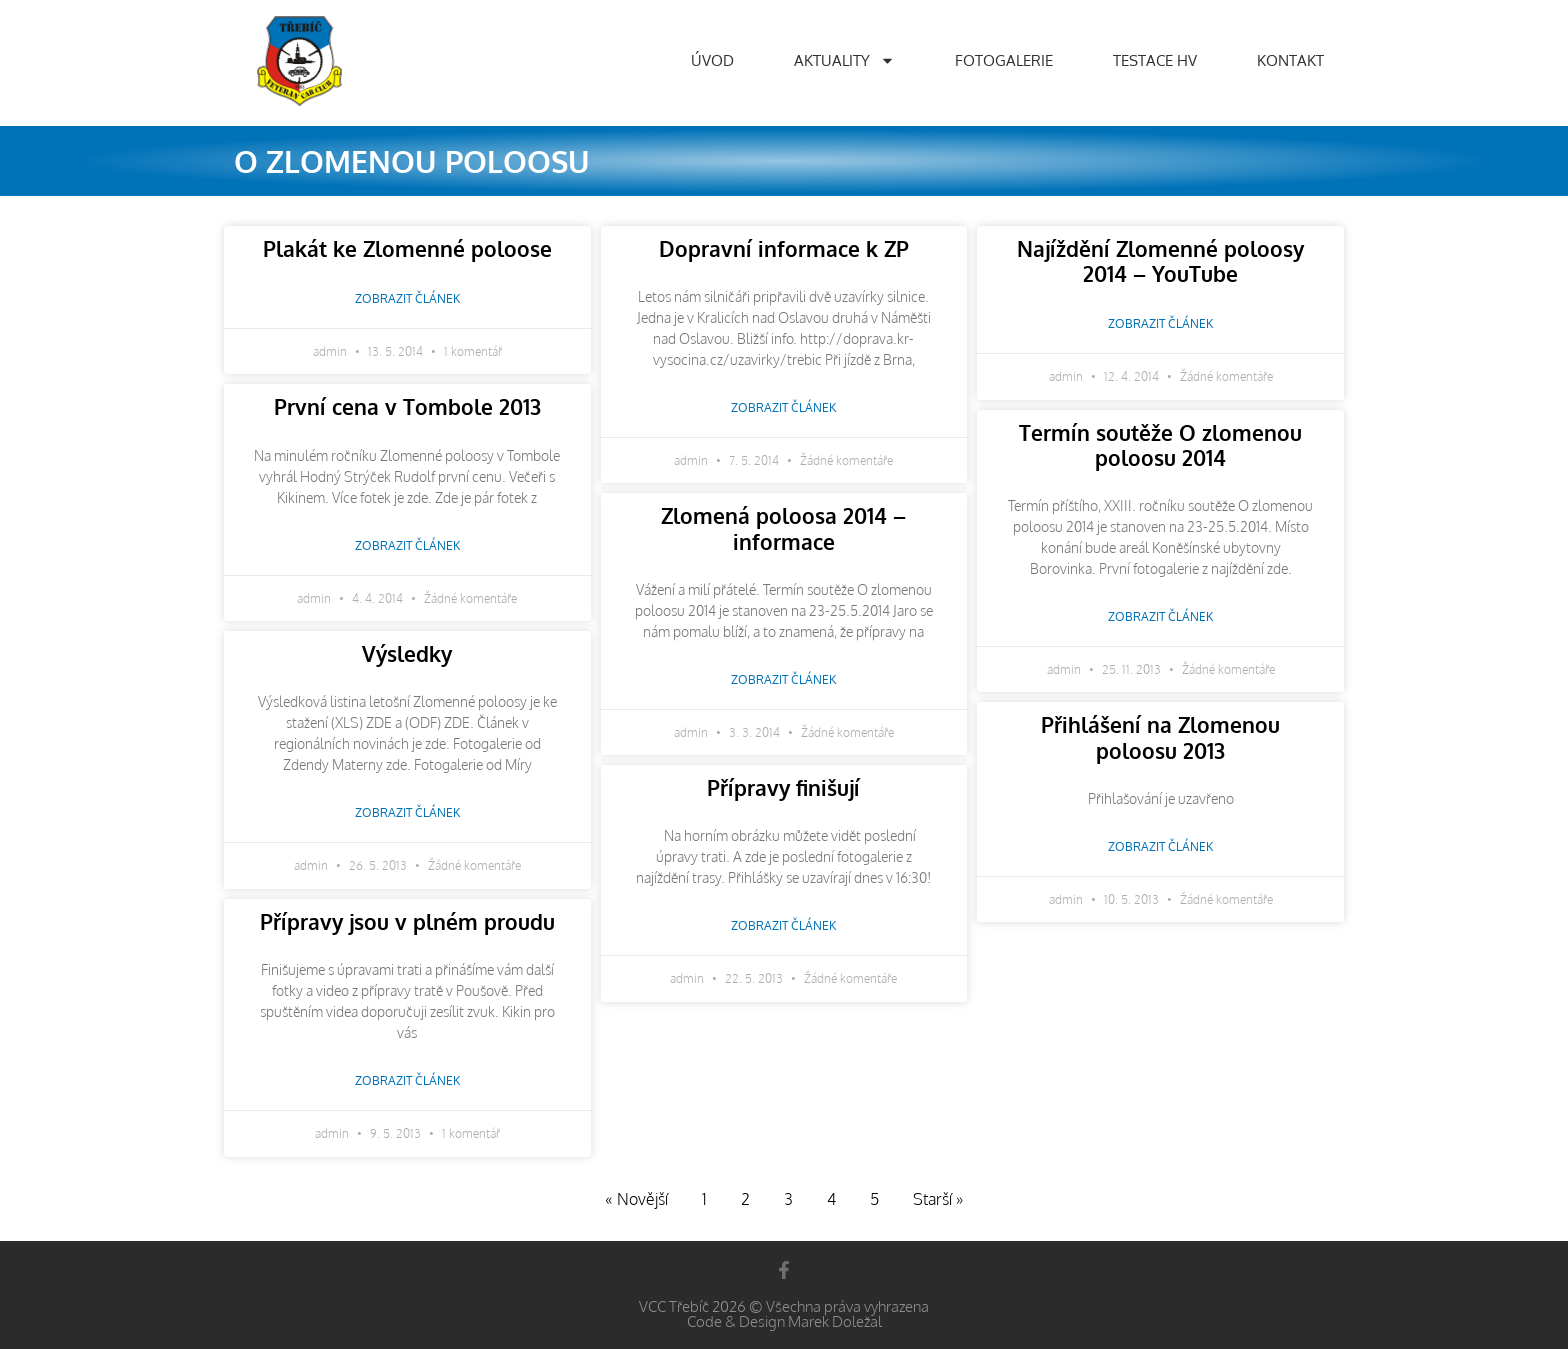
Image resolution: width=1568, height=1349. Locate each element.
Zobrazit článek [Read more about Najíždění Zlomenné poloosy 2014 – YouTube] (1160, 323)
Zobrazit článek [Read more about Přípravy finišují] (783, 925)
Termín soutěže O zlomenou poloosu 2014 (1160, 445)
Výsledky (407, 653)
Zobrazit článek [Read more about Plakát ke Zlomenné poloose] (407, 298)
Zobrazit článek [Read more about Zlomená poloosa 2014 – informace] (783, 679)
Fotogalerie (1004, 60)
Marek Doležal (835, 1321)
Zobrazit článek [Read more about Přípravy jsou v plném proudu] (407, 1080)
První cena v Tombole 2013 (407, 406)
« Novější (636, 1199)
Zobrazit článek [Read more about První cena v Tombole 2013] (407, 545)
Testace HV (1155, 60)
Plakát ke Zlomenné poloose (407, 248)
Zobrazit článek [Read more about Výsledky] (407, 812)
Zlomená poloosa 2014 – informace (783, 528)
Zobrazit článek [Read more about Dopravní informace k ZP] (783, 407)
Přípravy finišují (783, 787)
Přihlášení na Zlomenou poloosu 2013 (1160, 737)
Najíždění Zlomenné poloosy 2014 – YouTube (1160, 261)
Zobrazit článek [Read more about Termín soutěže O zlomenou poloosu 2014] (1160, 616)
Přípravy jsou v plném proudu (407, 921)
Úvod (712, 60)
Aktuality (844, 60)
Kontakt (1290, 60)
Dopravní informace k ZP (784, 248)
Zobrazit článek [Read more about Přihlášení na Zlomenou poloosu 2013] (1160, 846)
